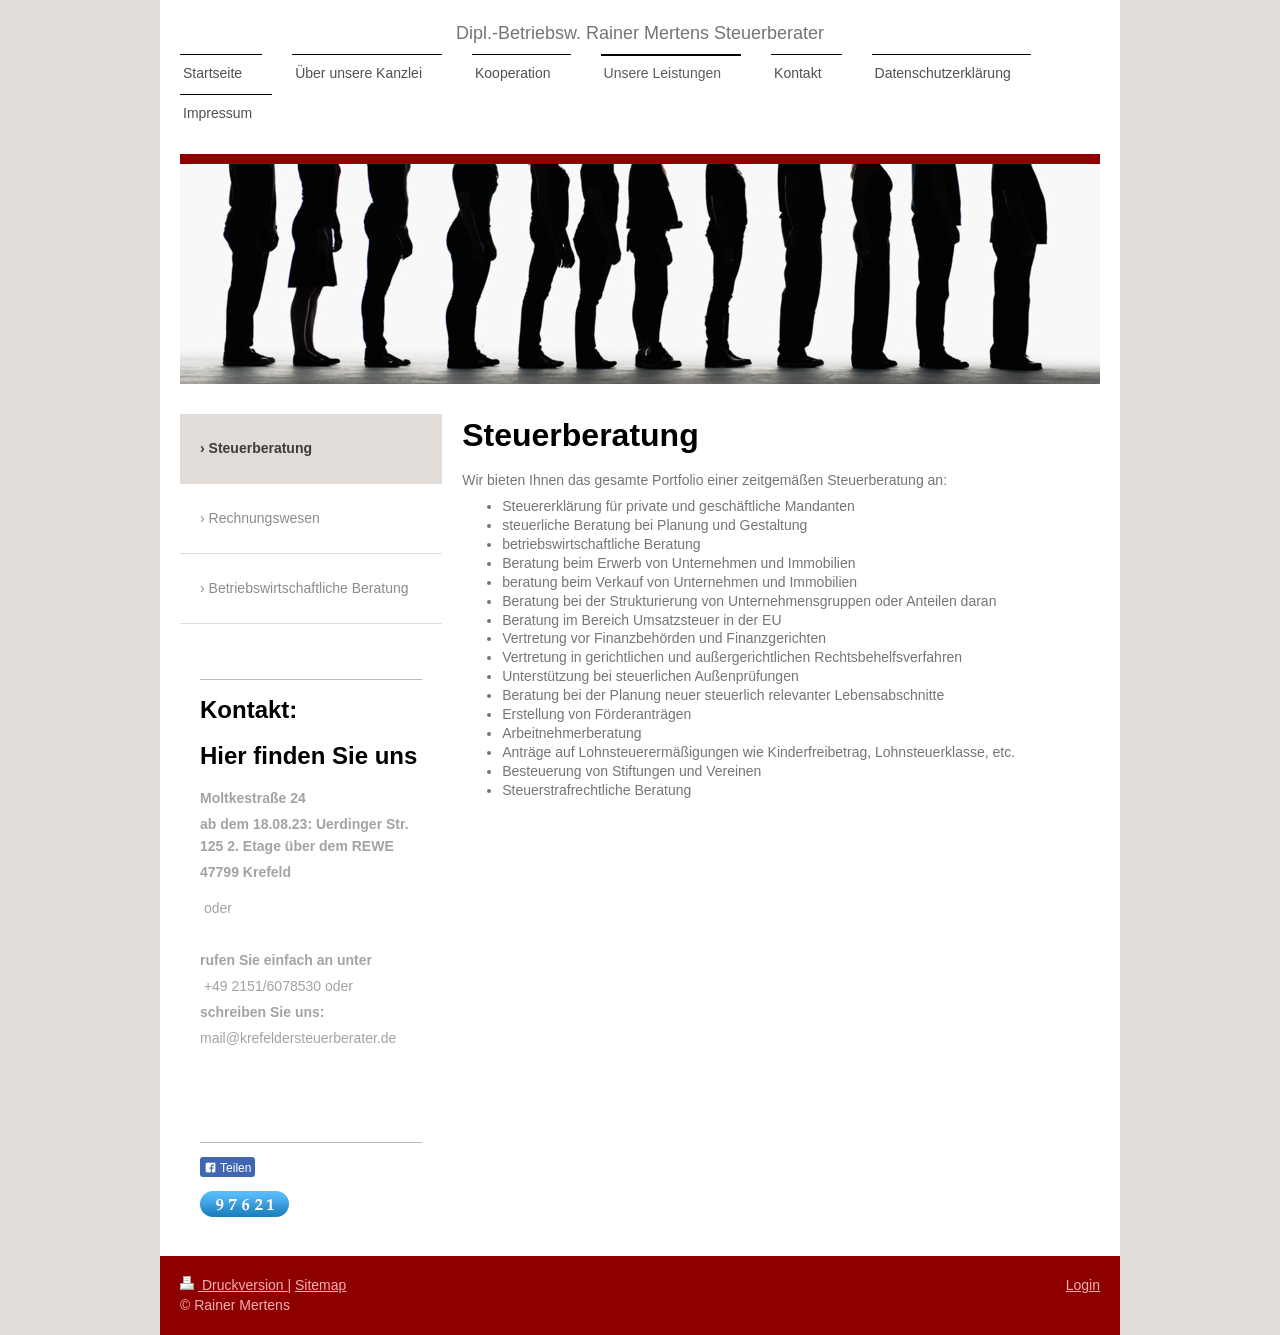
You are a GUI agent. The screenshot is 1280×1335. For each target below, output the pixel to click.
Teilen (227, 1168)
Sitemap (320, 1285)
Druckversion (233, 1285)
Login (1083, 1285)
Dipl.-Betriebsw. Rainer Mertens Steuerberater (640, 33)
